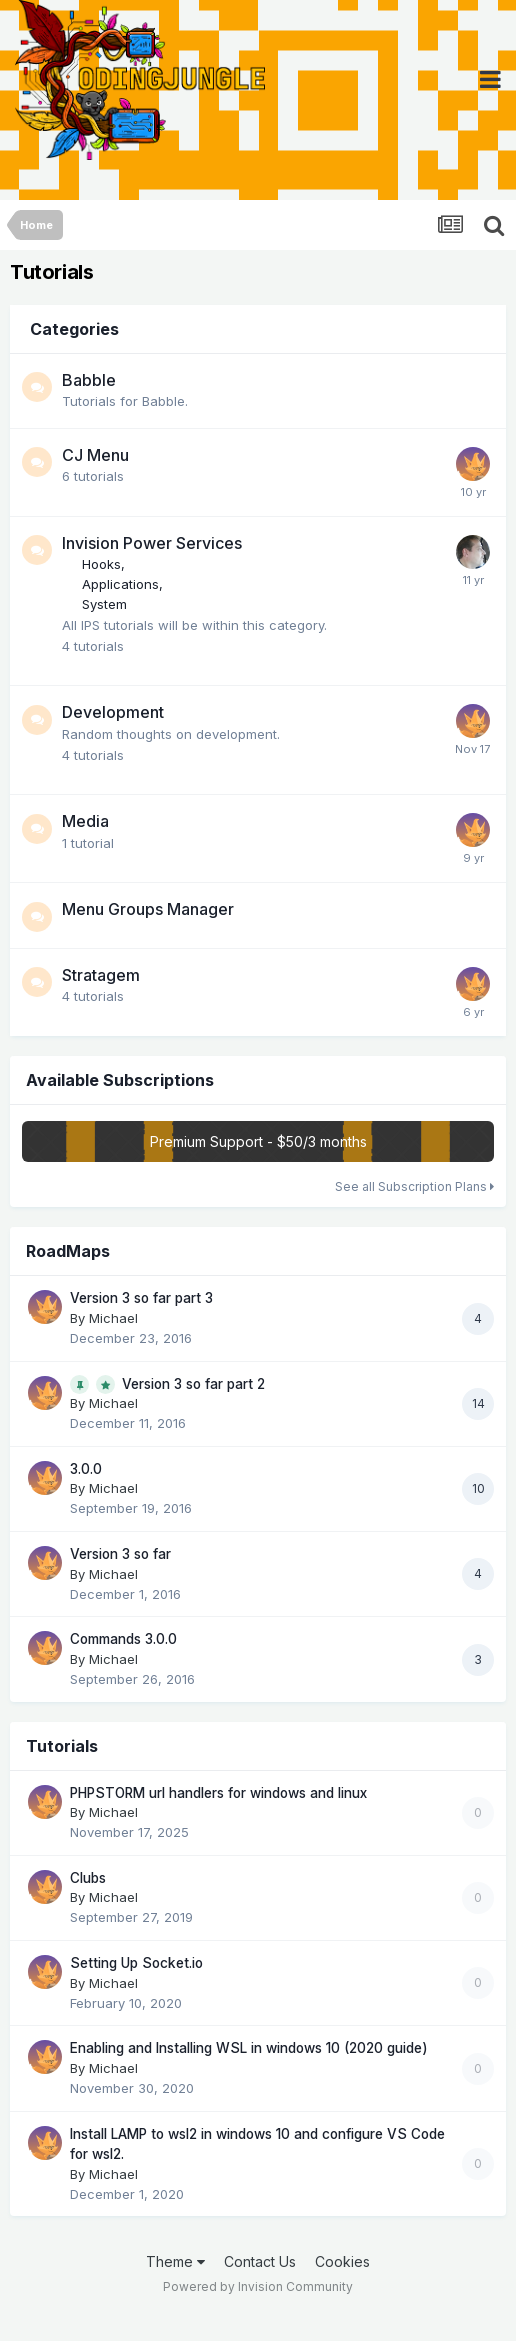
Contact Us (260, 2261)
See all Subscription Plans (414, 1186)
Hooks (101, 564)
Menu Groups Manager (148, 909)
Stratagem (101, 975)
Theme (175, 2261)
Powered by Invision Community (258, 2286)
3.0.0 (86, 1469)
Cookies (342, 2261)
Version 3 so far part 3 (141, 1298)
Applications (120, 584)
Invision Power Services (152, 543)
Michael (113, 1318)
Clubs (88, 1878)
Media (85, 821)
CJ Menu (95, 455)
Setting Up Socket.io (136, 1963)
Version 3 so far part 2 (193, 1384)
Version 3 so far (120, 1554)
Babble (89, 380)
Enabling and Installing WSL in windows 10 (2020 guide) (249, 2048)
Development (113, 712)
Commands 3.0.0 (123, 1639)
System (104, 604)
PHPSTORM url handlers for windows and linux (218, 1793)
